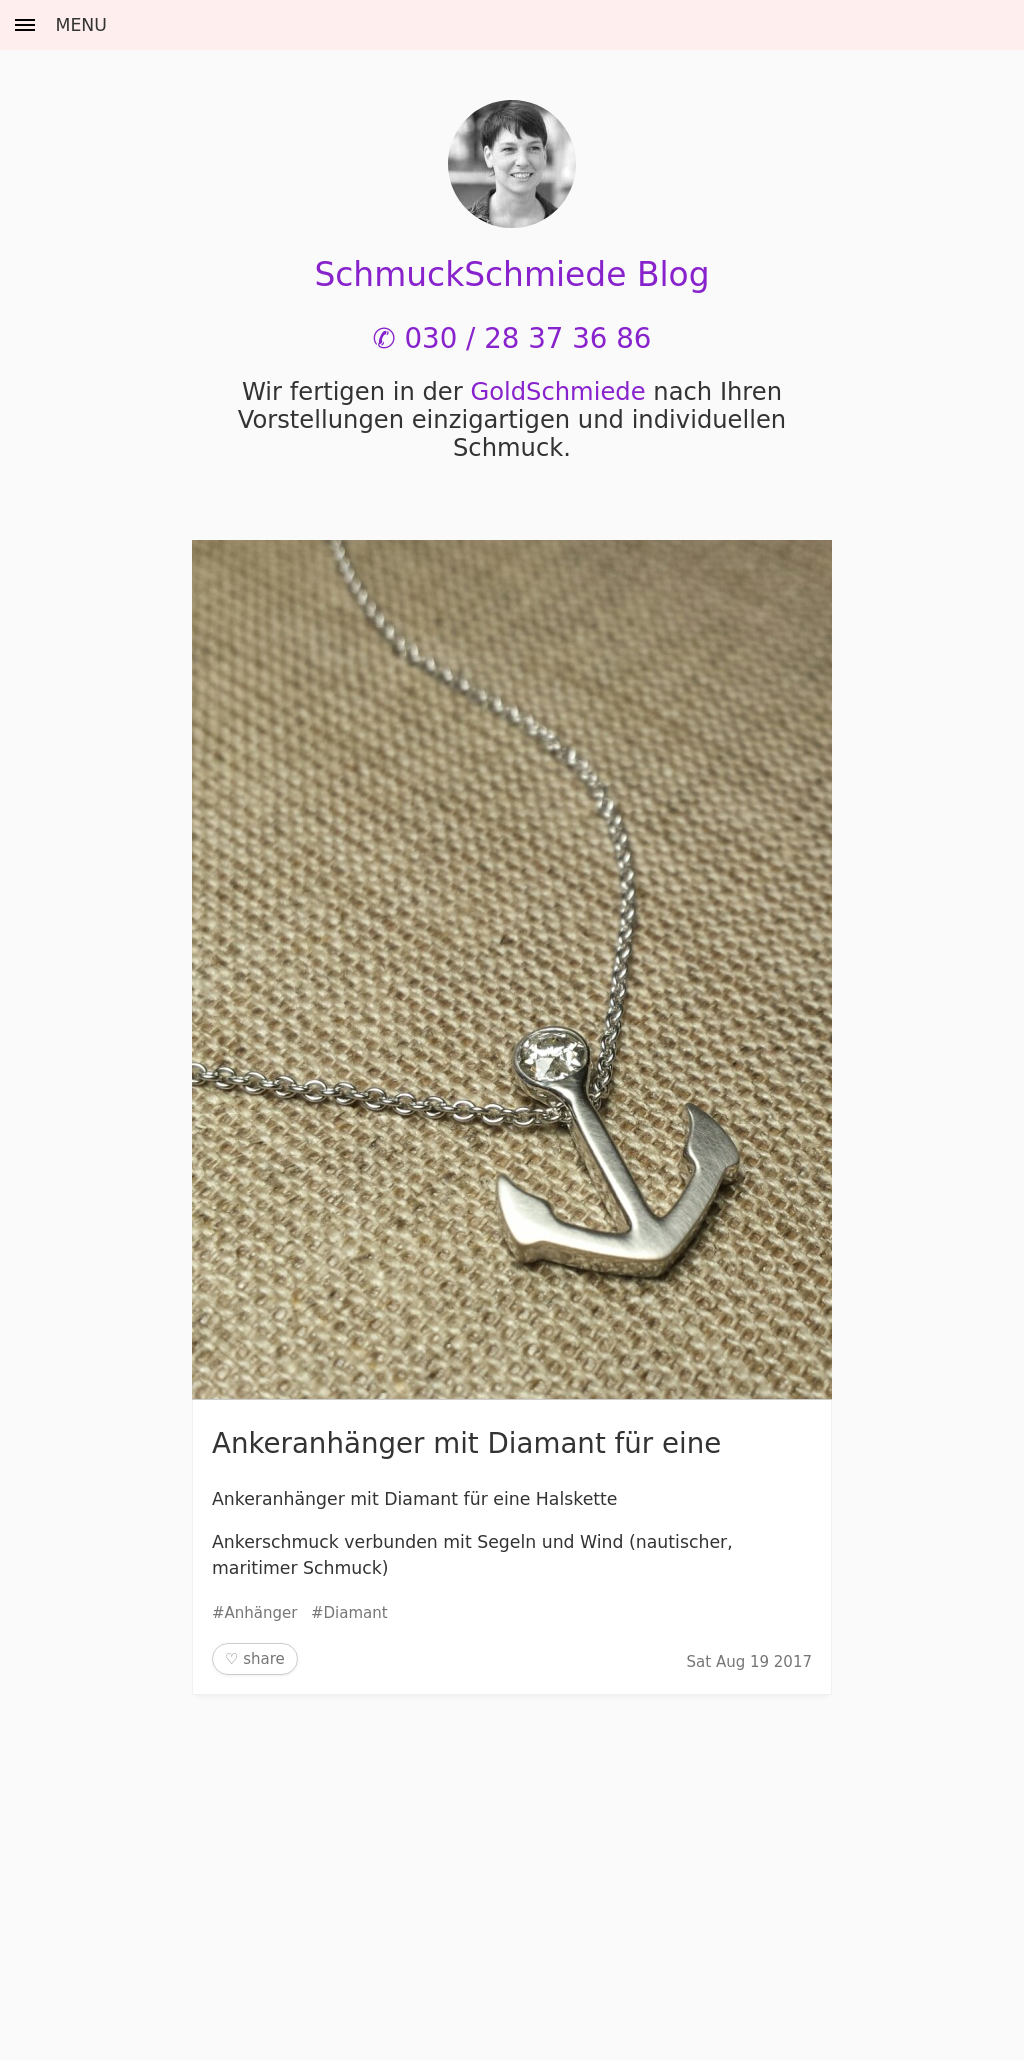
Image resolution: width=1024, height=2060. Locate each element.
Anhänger (261, 1613)
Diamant (356, 1613)
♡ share (255, 1659)
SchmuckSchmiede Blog (511, 274)
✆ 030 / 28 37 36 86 (512, 338)
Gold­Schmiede (557, 392)
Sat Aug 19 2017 (749, 1662)
